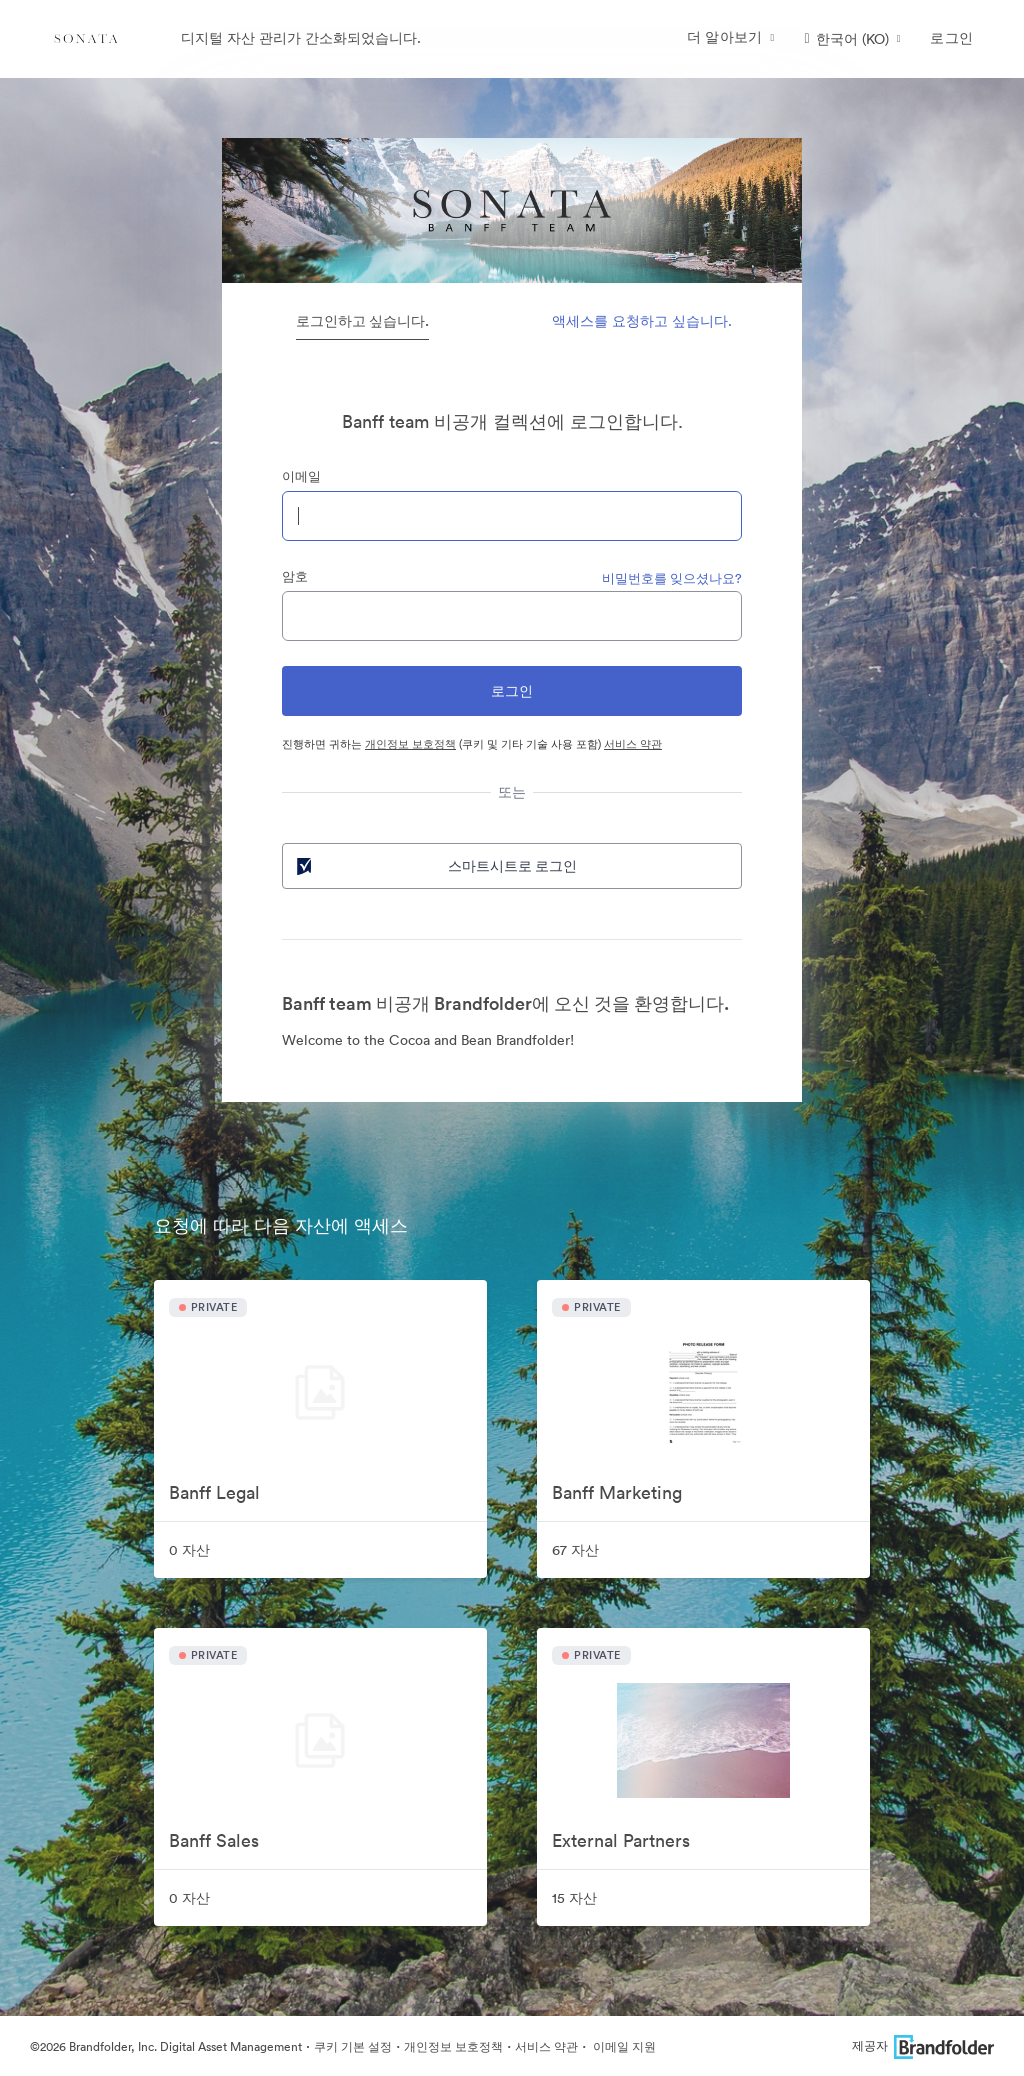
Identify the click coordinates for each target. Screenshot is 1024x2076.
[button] (853, 39)
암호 (295, 576)
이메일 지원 (623, 2046)
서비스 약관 (633, 744)
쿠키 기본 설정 (353, 2046)
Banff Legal (214, 1492)
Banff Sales (214, 1840)
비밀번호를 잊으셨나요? (672, 578)
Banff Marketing (617, 1492)
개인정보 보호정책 (410, 744)
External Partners (621, 1840)
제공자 (923, 2045)
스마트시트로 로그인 (435, 866)
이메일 (301, 476)
